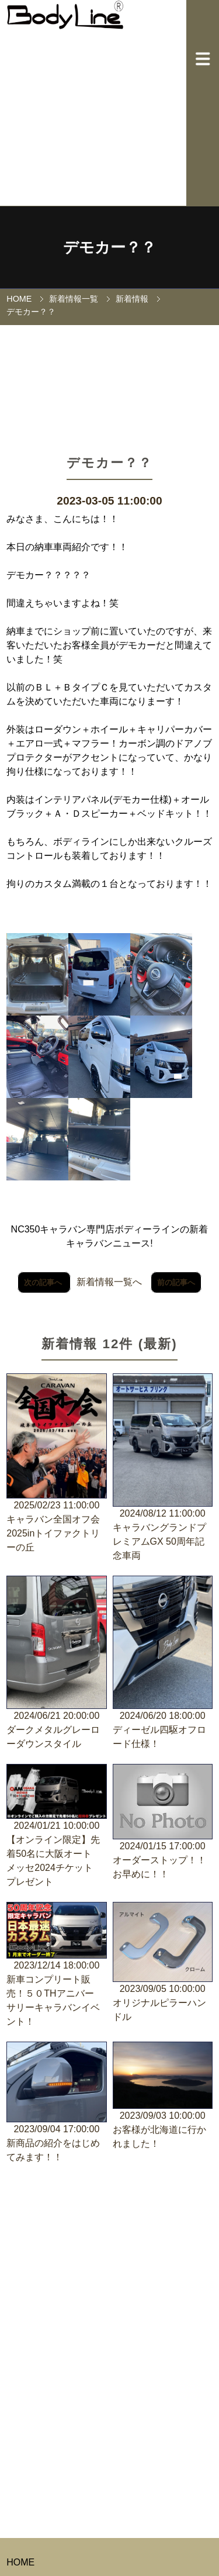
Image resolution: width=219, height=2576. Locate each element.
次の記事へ (44, 1282)
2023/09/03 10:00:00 (163, 2096)
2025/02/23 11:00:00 (56, 1464)
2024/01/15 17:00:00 (163, 1822)
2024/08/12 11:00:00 (163, 1468)
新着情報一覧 (73, 298)
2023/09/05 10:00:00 (163, 1963)
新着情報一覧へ (109, 1282)
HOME (19, 298)
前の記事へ (176, 1282)
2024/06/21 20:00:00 (56, 1663)
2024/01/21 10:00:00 (56, 1826)
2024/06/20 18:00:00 (163, 1663)
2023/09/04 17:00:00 (56, 2103)
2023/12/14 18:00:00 (56, 1965)
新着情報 (132, 298)
